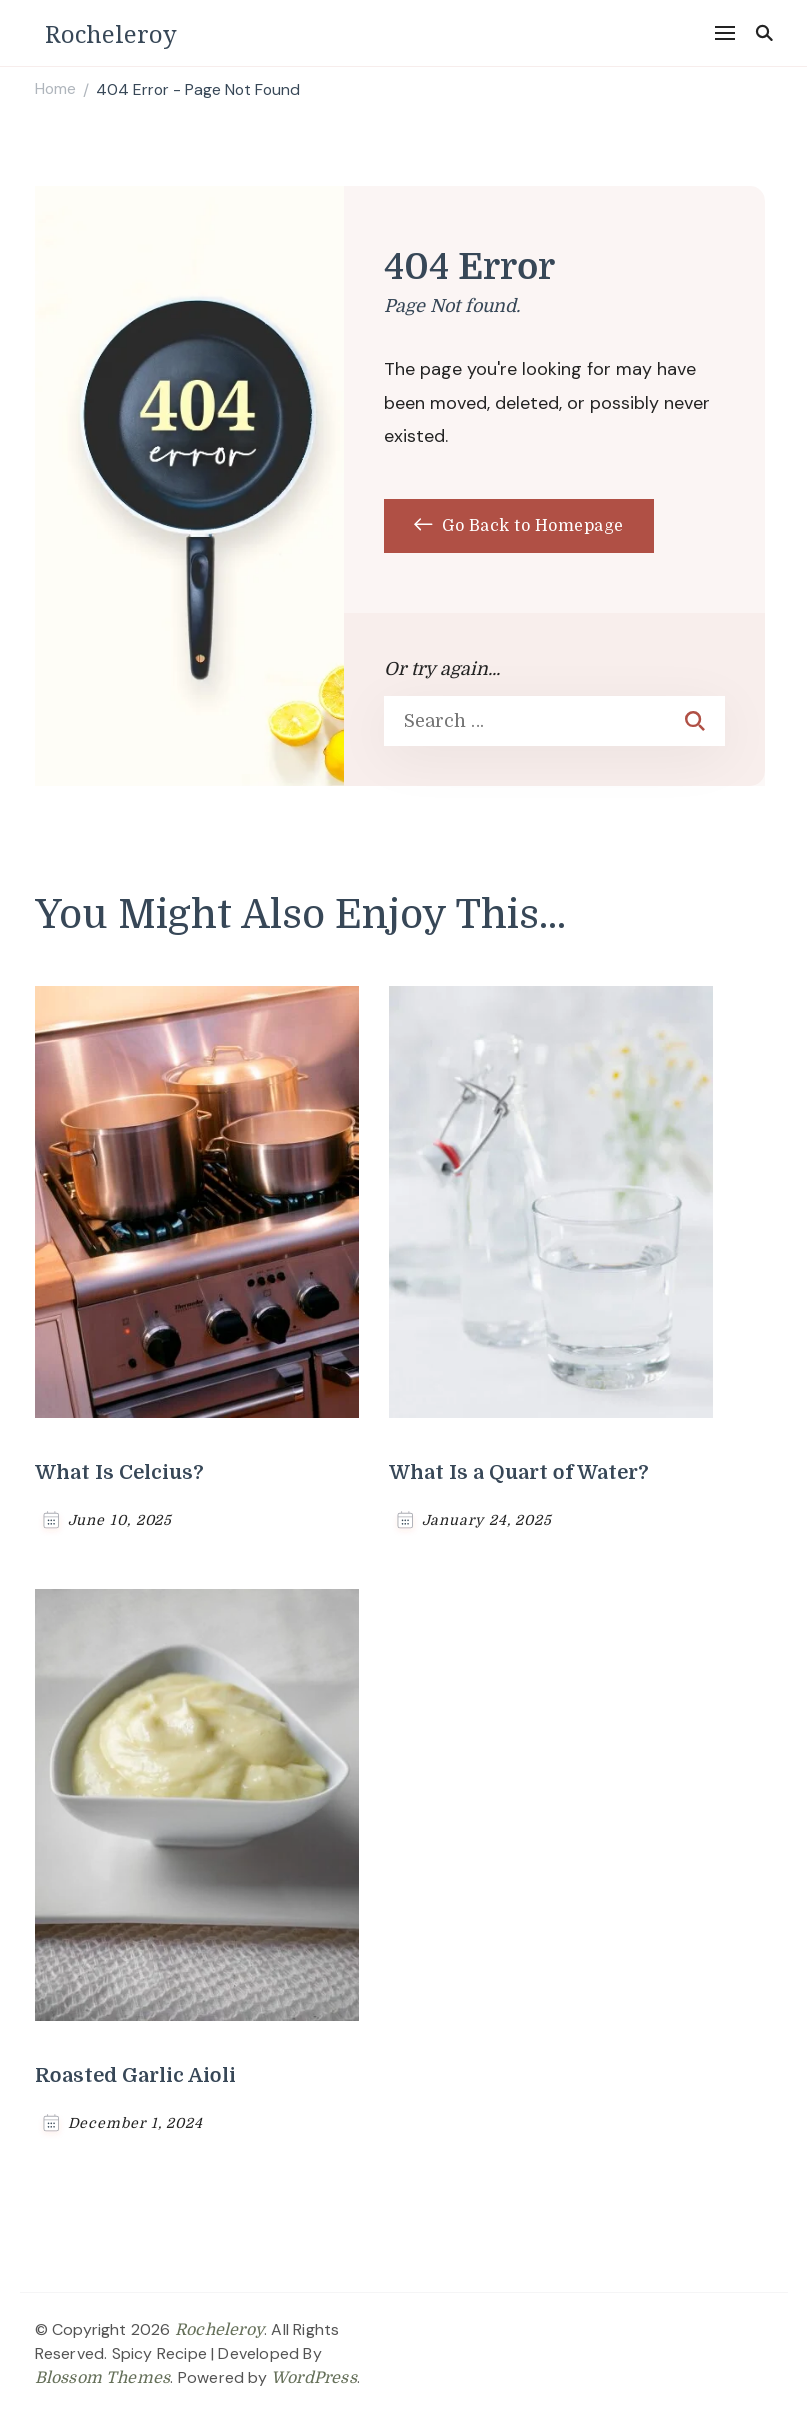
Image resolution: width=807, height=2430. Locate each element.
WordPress (314, 2378)
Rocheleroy (111, 33)
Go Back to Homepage (518, 526)
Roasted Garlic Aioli (135, 2075)
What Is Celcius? (119, 1472)
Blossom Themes (103, 2378)
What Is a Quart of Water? (519, 1472)
